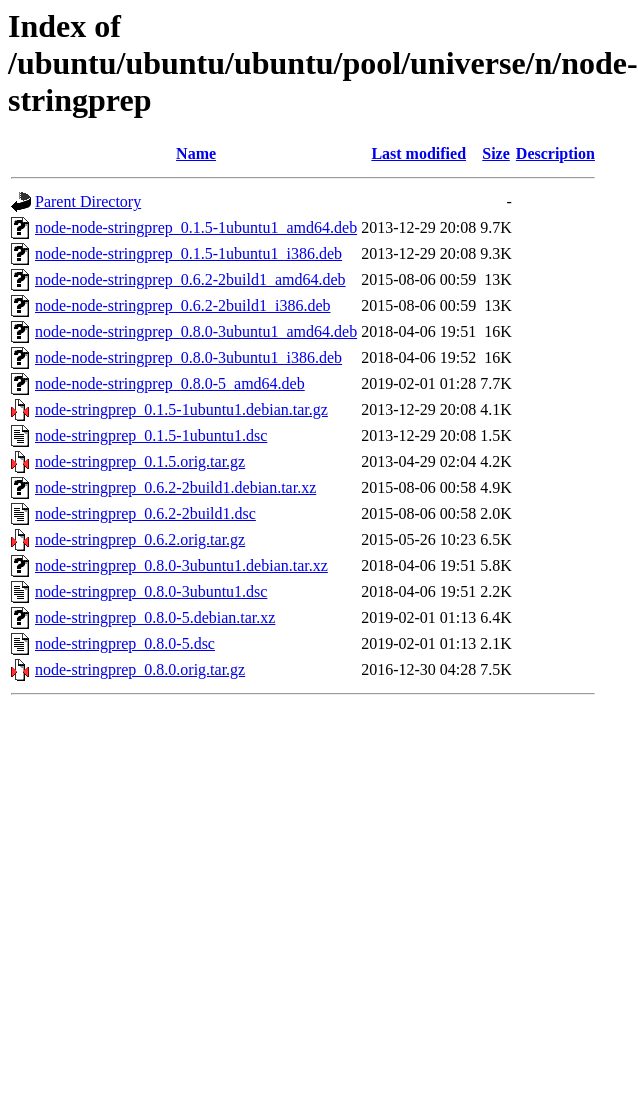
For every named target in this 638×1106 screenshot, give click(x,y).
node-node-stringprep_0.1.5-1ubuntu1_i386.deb (188, 253)
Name (196, 153)
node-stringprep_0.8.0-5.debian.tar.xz (155, 617)
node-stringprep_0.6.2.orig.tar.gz (140, 539)
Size (496, 153)
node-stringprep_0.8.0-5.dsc (125, 643)
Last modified (418, 153)
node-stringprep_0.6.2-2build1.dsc (145, 513)
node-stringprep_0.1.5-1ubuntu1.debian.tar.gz (181, 409)
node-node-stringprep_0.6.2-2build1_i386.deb (183, 305)
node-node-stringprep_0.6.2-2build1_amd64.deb (190, 279)
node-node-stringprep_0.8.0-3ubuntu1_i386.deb (188, 357)
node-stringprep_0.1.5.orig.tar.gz (140, 461)
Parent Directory (88, 201)
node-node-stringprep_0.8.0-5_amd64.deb (170, 383)
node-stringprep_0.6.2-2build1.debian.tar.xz (175, 487)
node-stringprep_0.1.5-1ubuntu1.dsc (151, 435)
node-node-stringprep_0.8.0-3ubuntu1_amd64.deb (196, 331)
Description (555, 153)
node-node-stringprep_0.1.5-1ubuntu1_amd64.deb (196, 227)
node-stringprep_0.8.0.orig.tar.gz (140, 669)
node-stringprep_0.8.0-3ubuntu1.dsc (151, 591)
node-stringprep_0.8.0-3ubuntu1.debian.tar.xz (181, 565)
